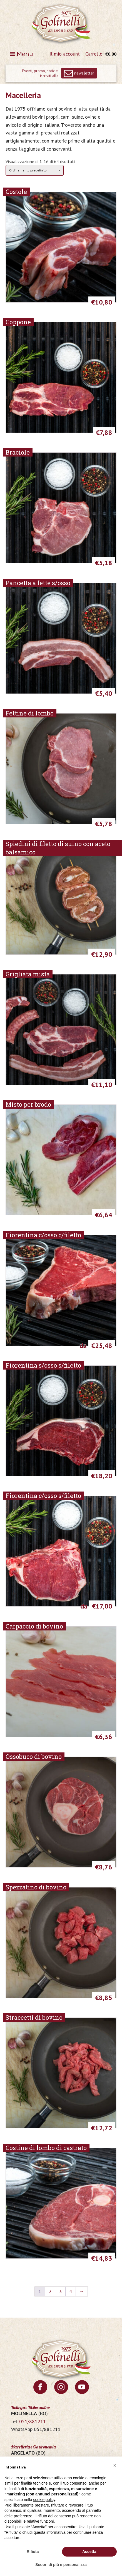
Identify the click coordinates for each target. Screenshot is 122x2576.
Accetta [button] (89, 2551)
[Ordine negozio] (35, 170)
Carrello (94, 54)
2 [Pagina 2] (50, 2291)
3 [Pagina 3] (60, 2291)
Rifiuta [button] (33, 2551)
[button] (114, 2465)
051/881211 (32, 2421)
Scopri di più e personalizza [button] (60, 2564)
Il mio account (64, 54)
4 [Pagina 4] (70, 2291)
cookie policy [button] (44, 2499)
